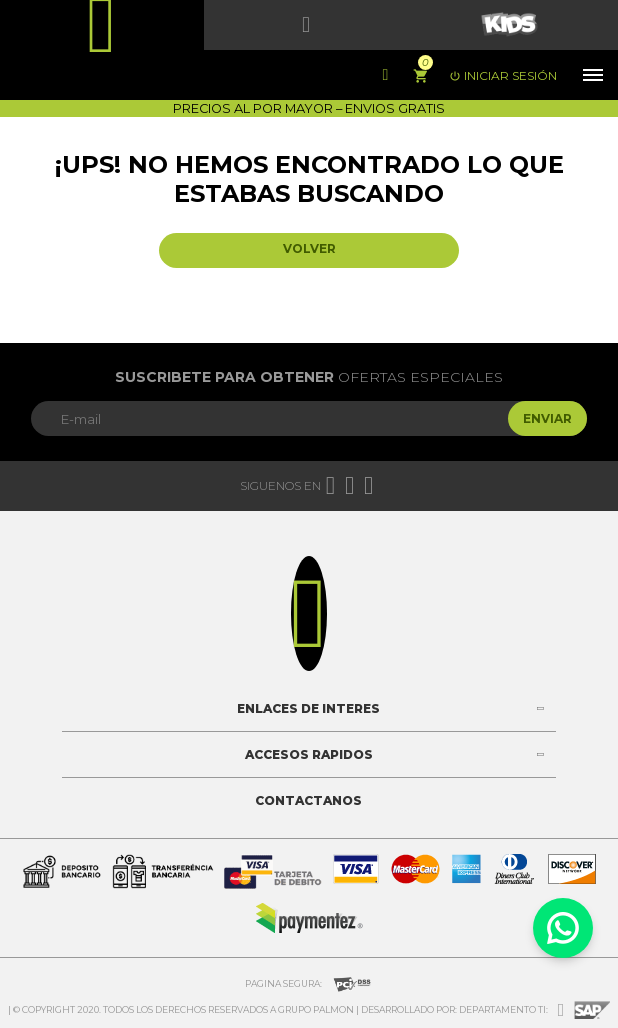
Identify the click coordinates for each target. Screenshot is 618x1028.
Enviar (547, 418)
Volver (309, 248)
